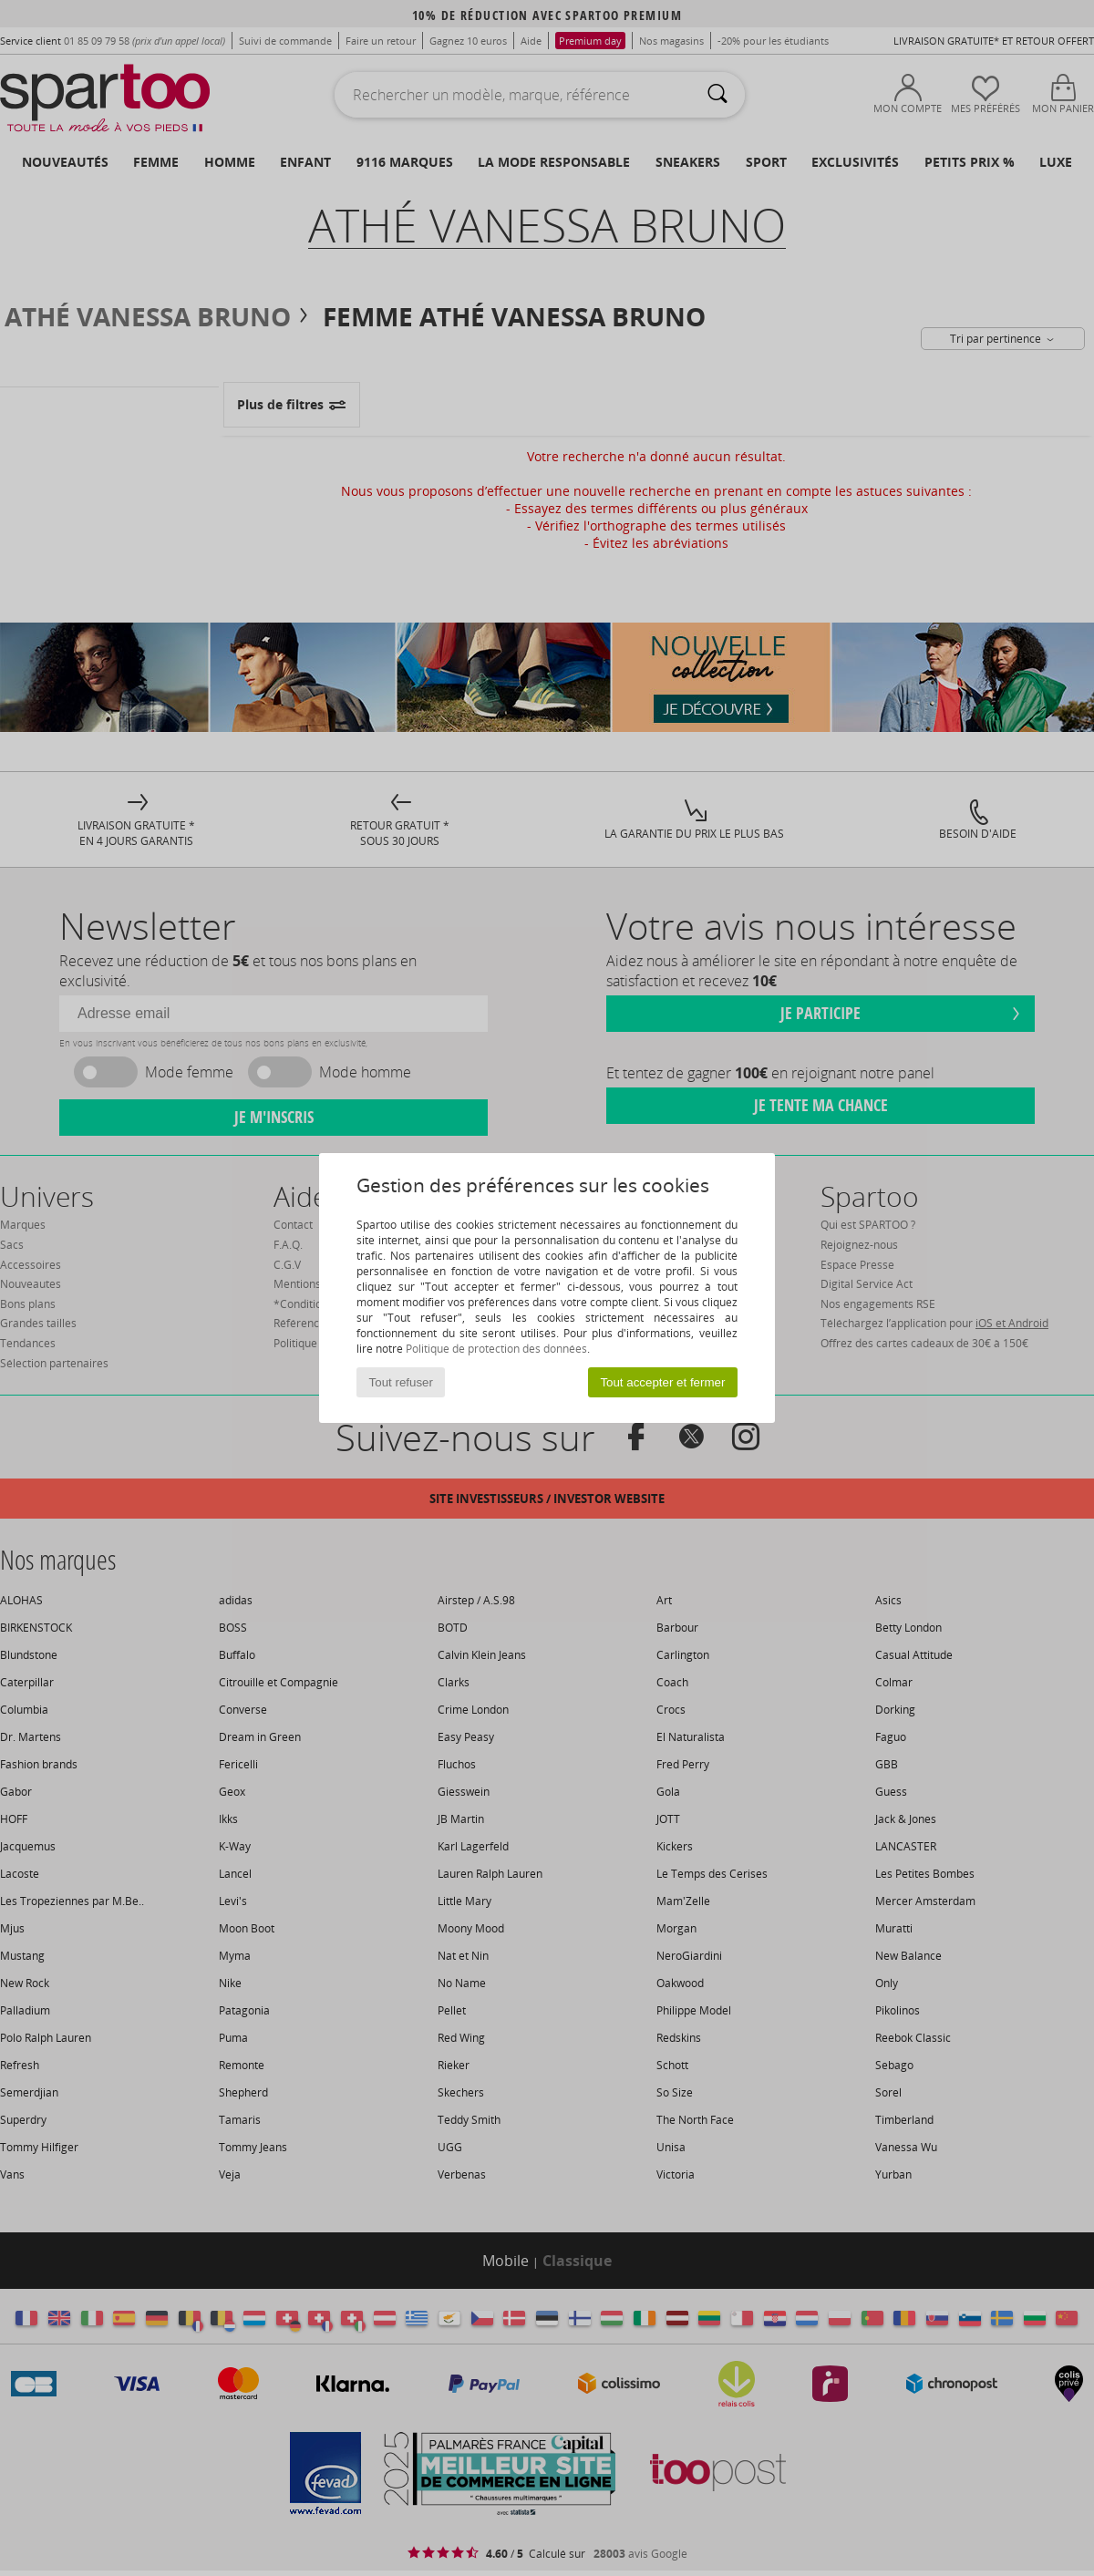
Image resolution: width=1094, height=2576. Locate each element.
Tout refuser (401, 1382)
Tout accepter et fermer (662, 1382)
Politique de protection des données (496, 1348)
